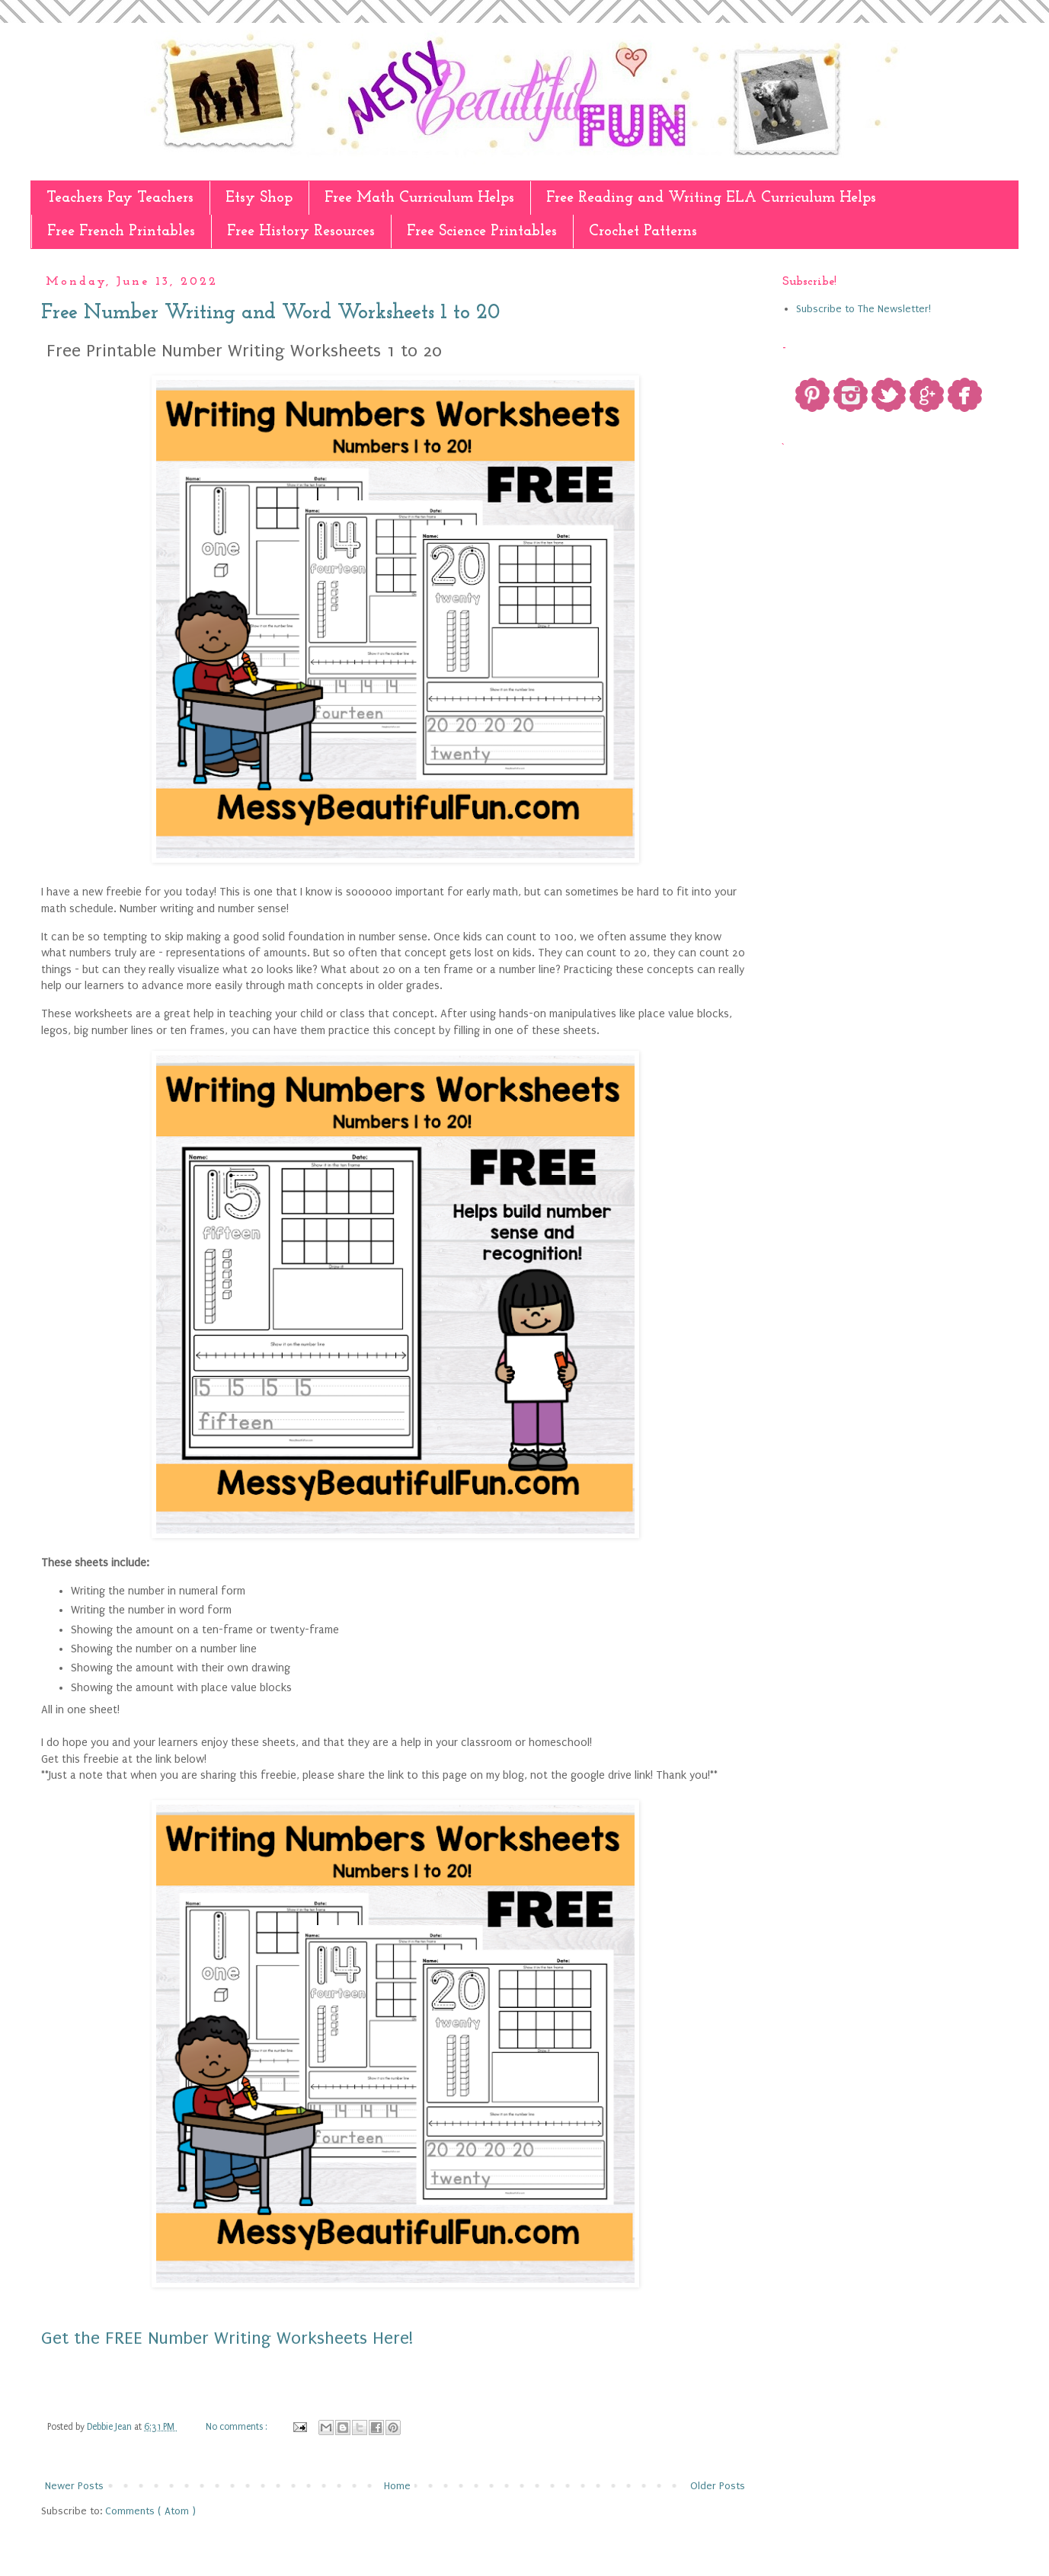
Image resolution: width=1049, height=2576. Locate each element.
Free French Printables (121, 231)
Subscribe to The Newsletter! (863, 308)
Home (397, 2485)
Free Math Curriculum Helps (419, 198)
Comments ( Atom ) (150, 2511)
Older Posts (717, 2485)
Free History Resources (301, 231)
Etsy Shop (259, 198)
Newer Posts (74, 2485)
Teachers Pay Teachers (119, 198)
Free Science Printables (482, 231)
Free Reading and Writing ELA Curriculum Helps (711, 198)
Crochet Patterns (643, 231)
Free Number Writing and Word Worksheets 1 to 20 (270, 313)
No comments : (238, 2426)
